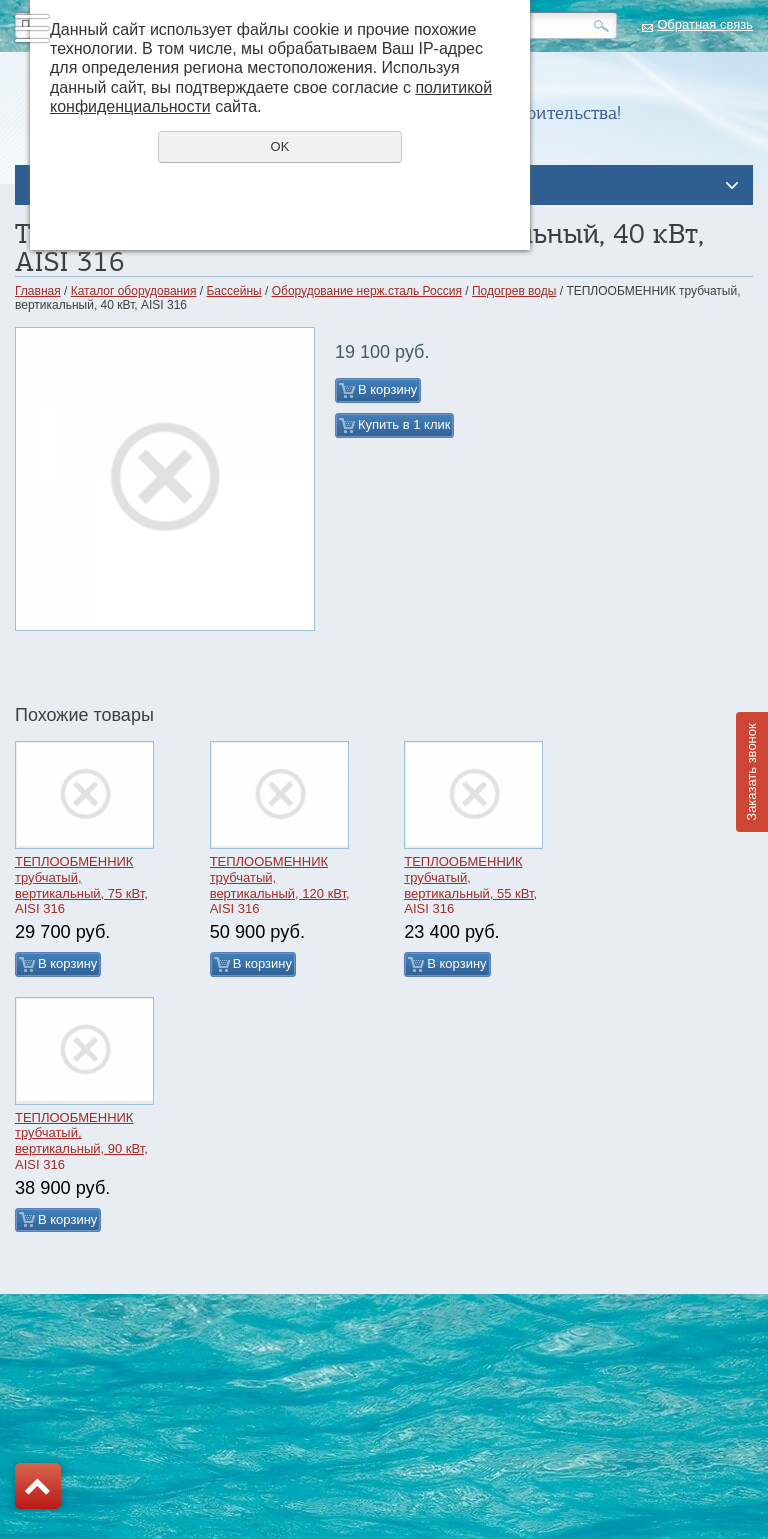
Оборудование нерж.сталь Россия (367, 291)
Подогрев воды (514, 291)
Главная (38, 291)
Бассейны (233, 291)
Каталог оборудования (134, 291)
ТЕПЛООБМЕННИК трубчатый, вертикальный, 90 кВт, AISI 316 (81, 1141)
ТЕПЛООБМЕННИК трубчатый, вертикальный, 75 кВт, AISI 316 (81, 885)
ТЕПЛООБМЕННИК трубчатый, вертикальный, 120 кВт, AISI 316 (280, 885)
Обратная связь (705, 24)
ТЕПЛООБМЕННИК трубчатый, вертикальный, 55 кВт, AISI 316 (470, 885)
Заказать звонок (751, 771)
